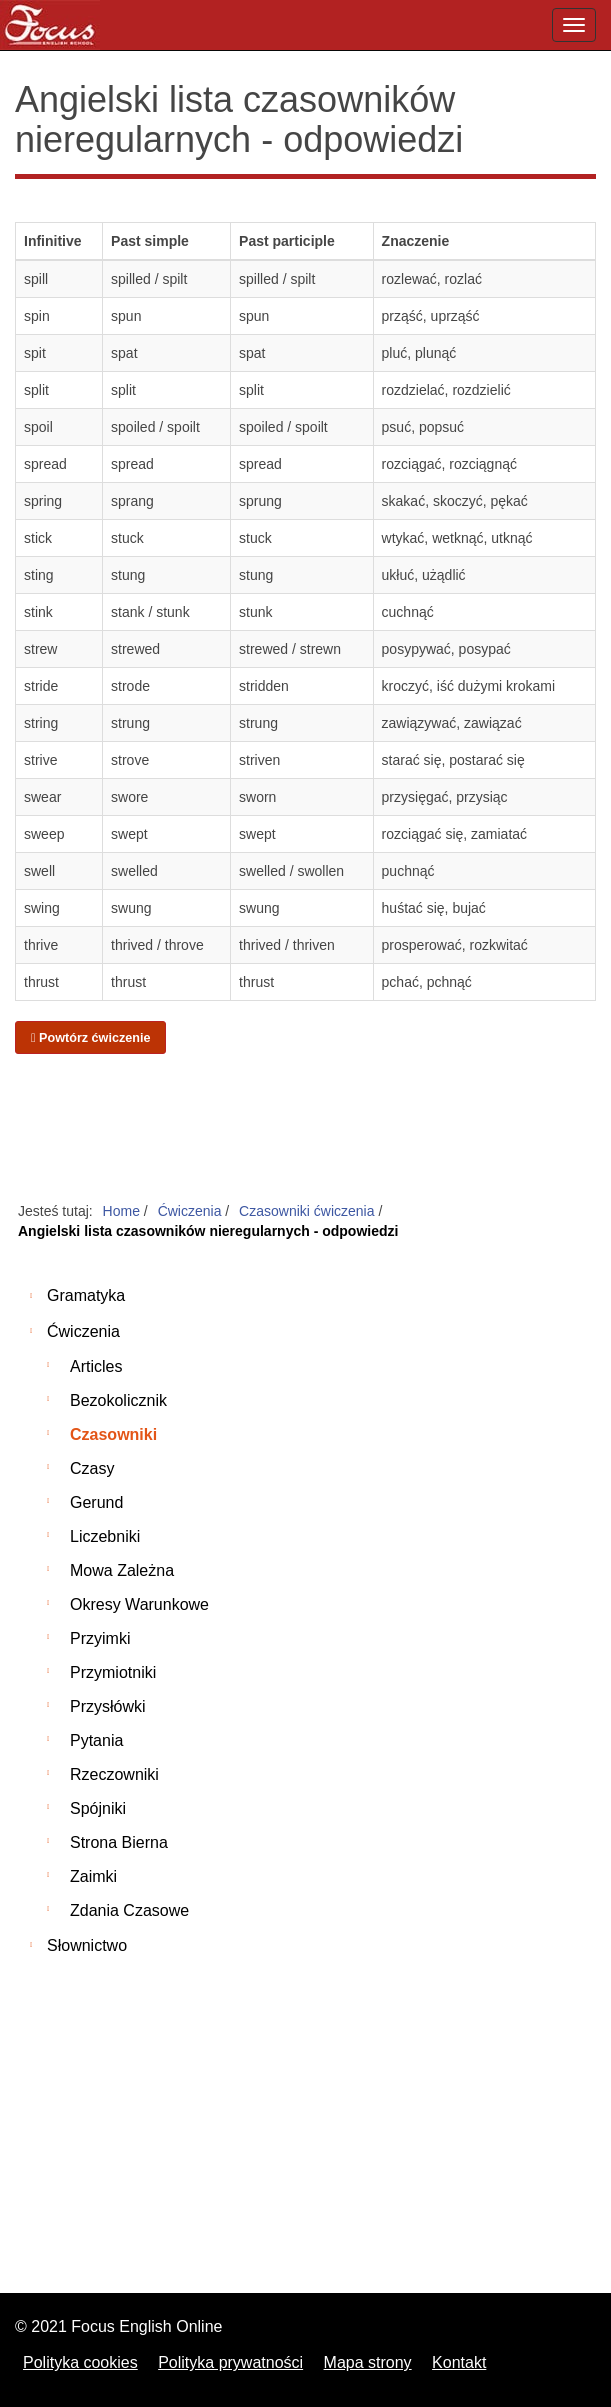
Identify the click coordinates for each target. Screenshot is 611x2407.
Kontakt (459, 2362)
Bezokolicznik (118, 1400)
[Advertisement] (305, 1129)
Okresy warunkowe (139, 1604)
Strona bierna (119, 1842)
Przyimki (100, 1638)
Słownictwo (87, 1945)
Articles (96, 1366)
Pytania (96, 1740)
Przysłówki (108, 1706)
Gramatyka (86, 1295)
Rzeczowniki (114, 1774)
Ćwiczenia (83, 1331)
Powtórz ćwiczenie (90, 1038)
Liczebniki (105, 1536)
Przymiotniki (113, 1672)
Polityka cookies (80, 2362)
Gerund (96, 1502)
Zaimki (93, 1876)
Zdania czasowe (129, 1910)
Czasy (92, 1468)
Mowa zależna (122, 1570)
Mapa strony (368, 2362)
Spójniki (98, 1808)
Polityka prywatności (230, 2362)
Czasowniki (113, 1434)
